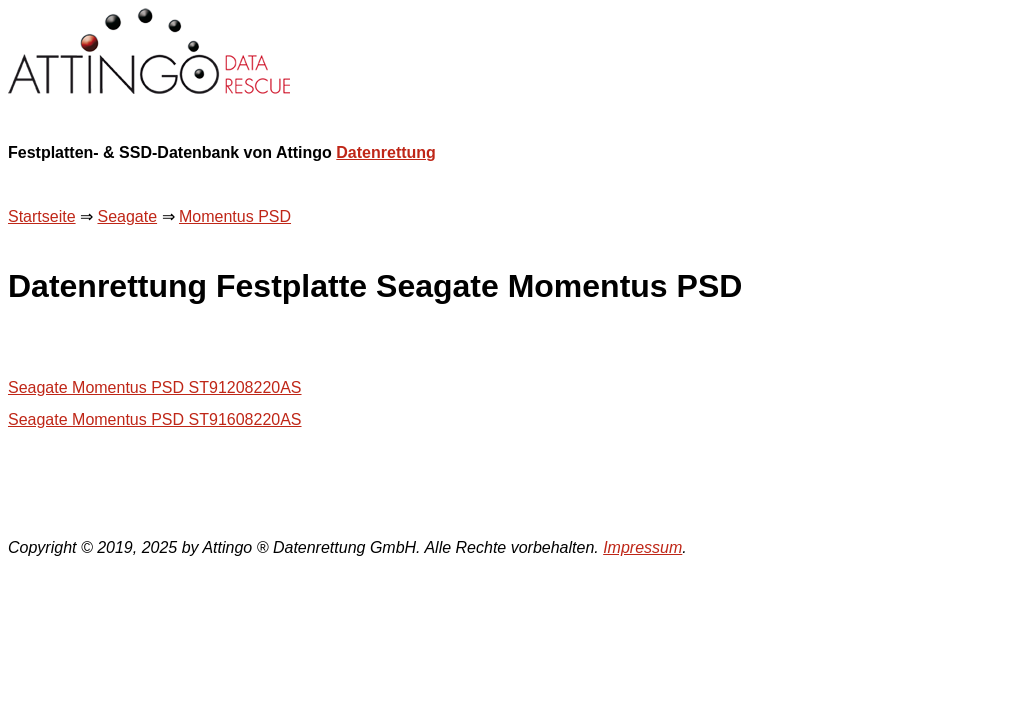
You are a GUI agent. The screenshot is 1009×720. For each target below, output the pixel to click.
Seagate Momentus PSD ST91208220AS (155, 387)
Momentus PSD (235, 216)
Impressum (642, 547)
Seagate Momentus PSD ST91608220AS (155, 419)
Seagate (127, 216)
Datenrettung (386, 152)
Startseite (42, 216)
